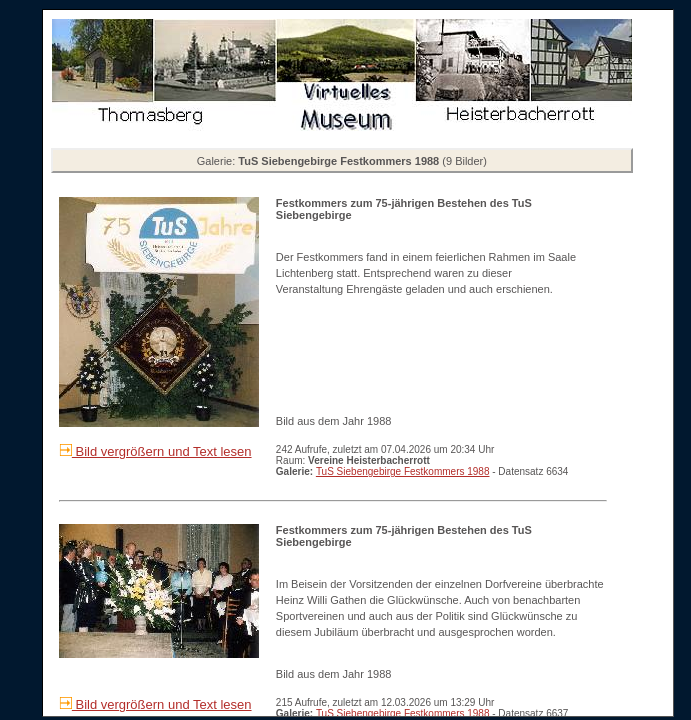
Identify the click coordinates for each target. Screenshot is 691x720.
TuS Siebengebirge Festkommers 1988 (403, 471)
